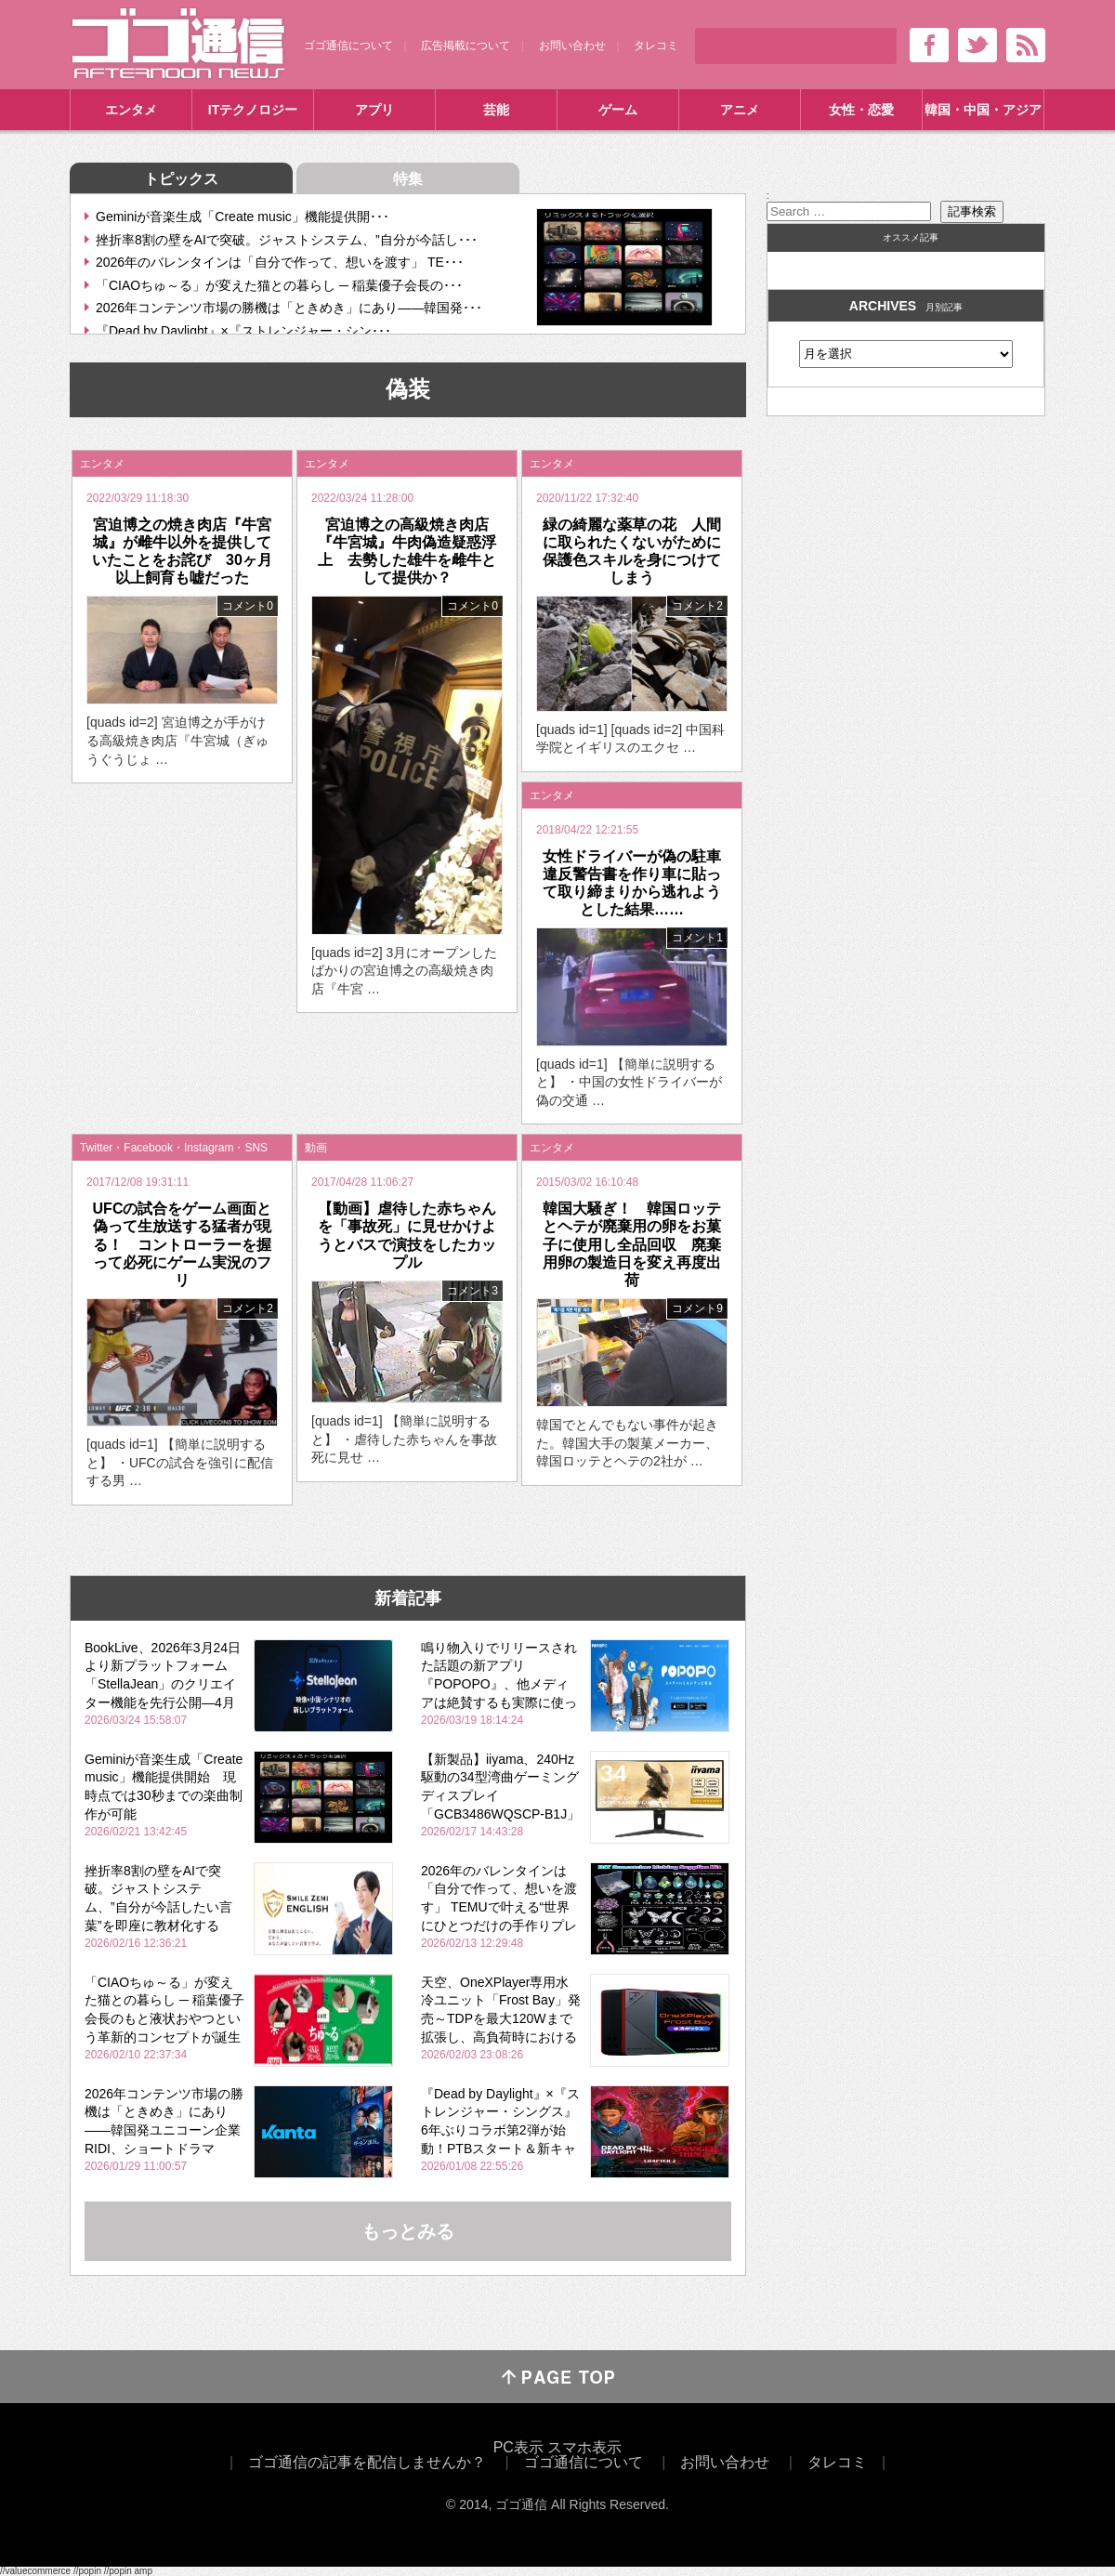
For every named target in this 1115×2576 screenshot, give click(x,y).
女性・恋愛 (861, 109)
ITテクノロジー (252, 109)
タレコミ (656, 45)
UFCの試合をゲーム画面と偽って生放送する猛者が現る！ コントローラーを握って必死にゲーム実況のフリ (182, 1244)
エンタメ (131, 109)
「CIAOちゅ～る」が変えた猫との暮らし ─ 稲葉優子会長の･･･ (279, 285)
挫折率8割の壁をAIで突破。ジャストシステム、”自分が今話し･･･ (287, 239)
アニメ (739, 109)
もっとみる (407, 2231)
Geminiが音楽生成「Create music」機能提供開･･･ (242, 216)
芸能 (496, 109)
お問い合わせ (572, 45)
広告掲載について (465, 45)
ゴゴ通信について (348, 45)
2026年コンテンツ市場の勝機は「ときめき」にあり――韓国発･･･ (289, 307)
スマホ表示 (584, 2447)
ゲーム (617, 109)
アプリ (374, 109)
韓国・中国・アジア (983, 109)
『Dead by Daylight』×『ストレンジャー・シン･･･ (243, 330)
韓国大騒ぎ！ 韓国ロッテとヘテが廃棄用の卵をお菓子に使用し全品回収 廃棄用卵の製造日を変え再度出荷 (632, 1244)
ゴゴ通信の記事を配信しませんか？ (367, 2462)
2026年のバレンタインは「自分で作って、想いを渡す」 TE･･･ (280, 262)
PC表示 (518, 2447)
